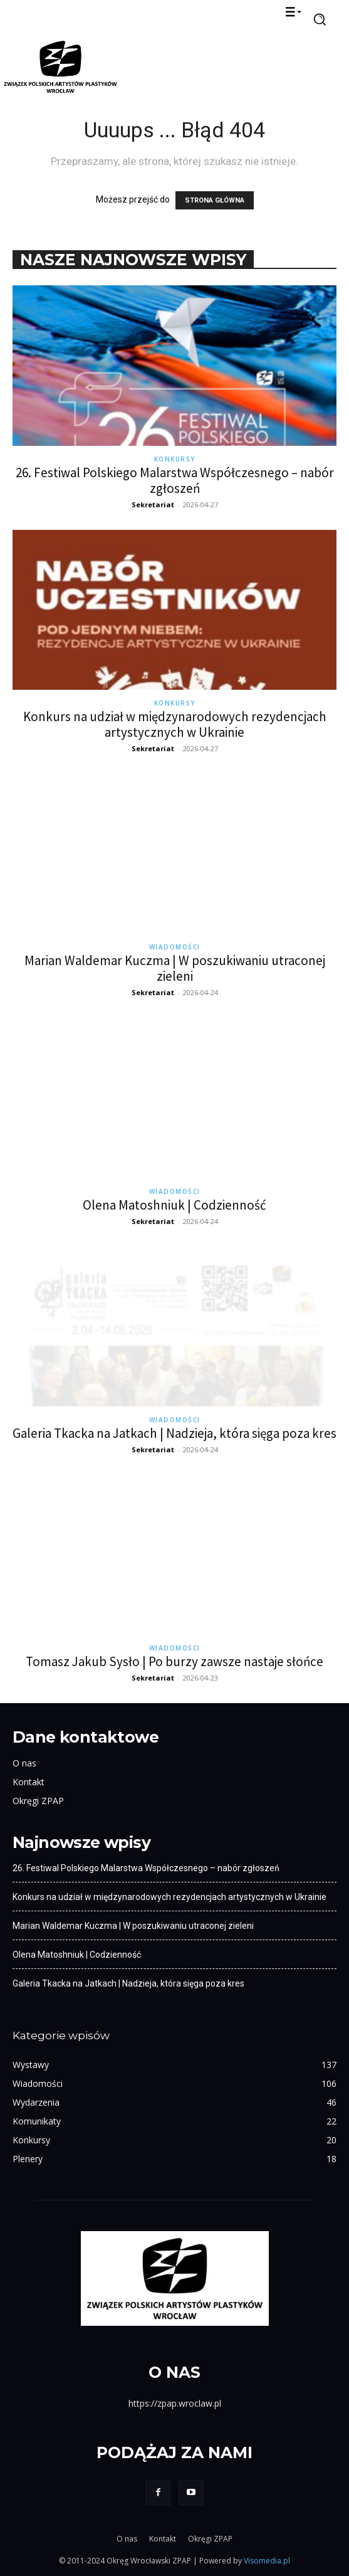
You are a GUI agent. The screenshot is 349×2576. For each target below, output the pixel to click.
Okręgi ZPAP (38, 1801)
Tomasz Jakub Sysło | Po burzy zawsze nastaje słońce (174, 1661)
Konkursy (174, 459)
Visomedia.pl (267, 2560)
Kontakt (28, 1782)
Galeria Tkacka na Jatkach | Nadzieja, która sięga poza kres (174, 1433)
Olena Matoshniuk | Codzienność (174, 1204)
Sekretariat (153, 504)
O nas (24, 1763)
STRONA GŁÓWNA (214, 200)
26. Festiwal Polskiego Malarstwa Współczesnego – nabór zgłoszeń (175, 480)
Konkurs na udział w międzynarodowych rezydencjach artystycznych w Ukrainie (174, 724)
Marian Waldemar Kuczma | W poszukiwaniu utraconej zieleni (174, 968)
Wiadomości (175, 946)
